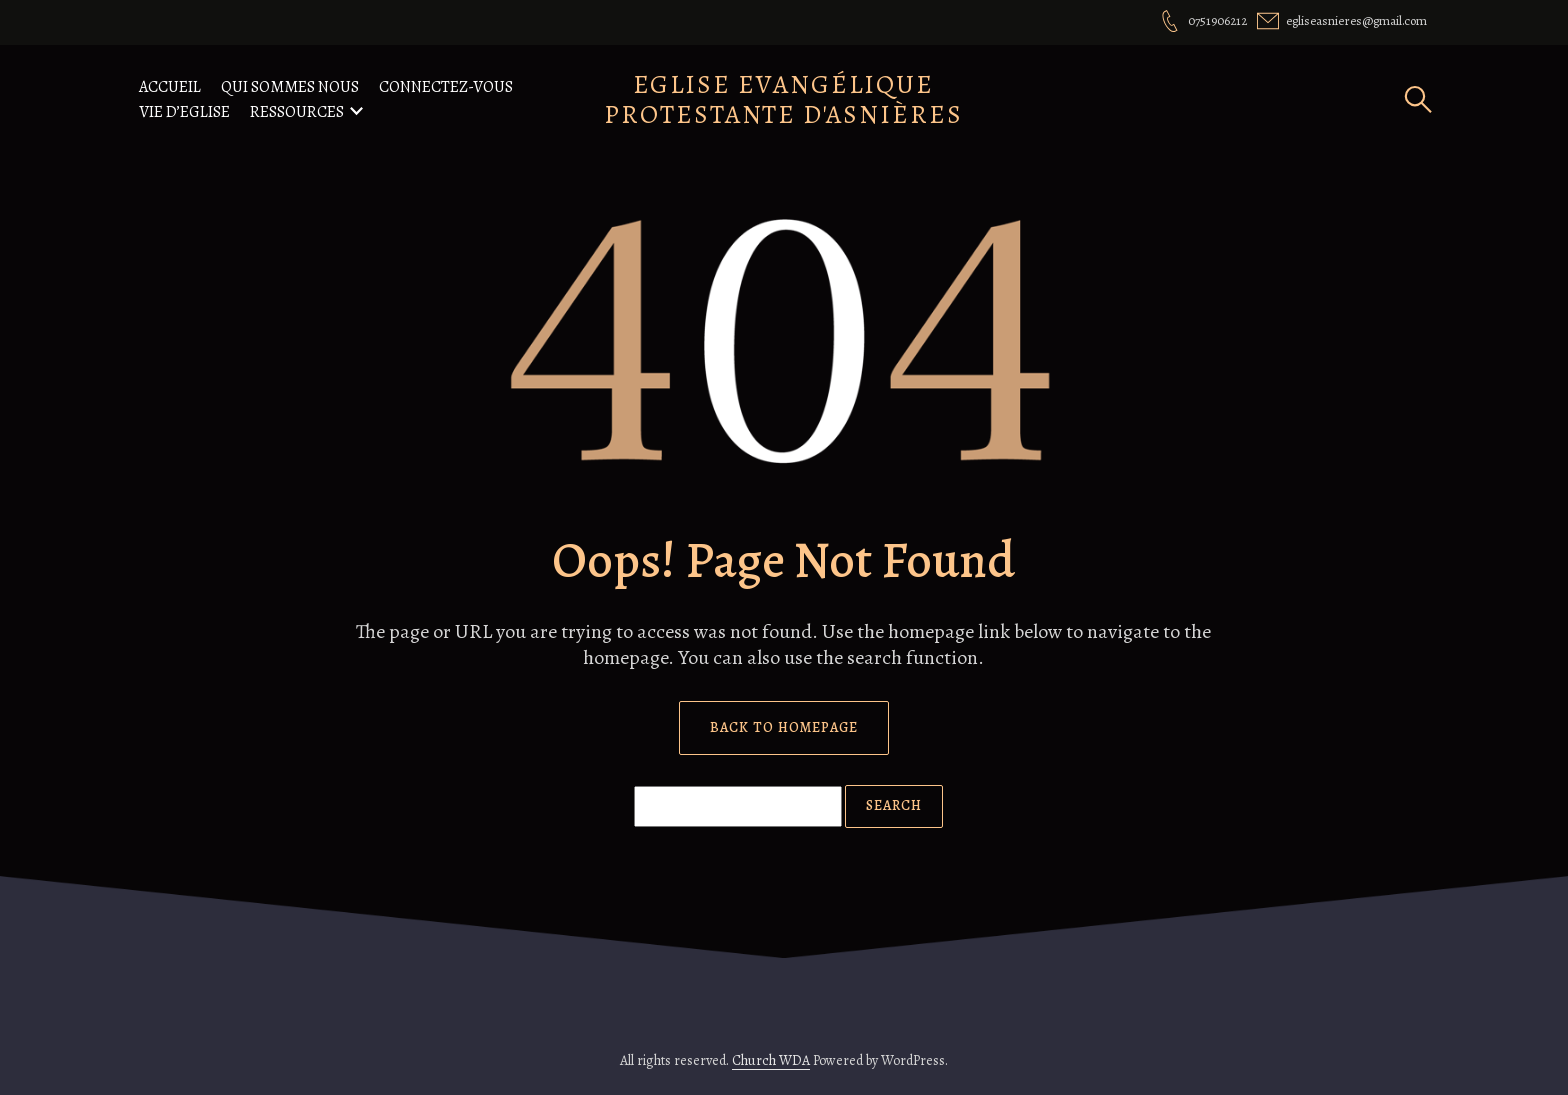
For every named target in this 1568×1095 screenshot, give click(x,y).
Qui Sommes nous (290, 87)
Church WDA (771, 1060)
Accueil (170, 87)
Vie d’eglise (184, 112)
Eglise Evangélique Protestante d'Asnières (783, 99)
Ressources (297, 112)
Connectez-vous (446, 87)
